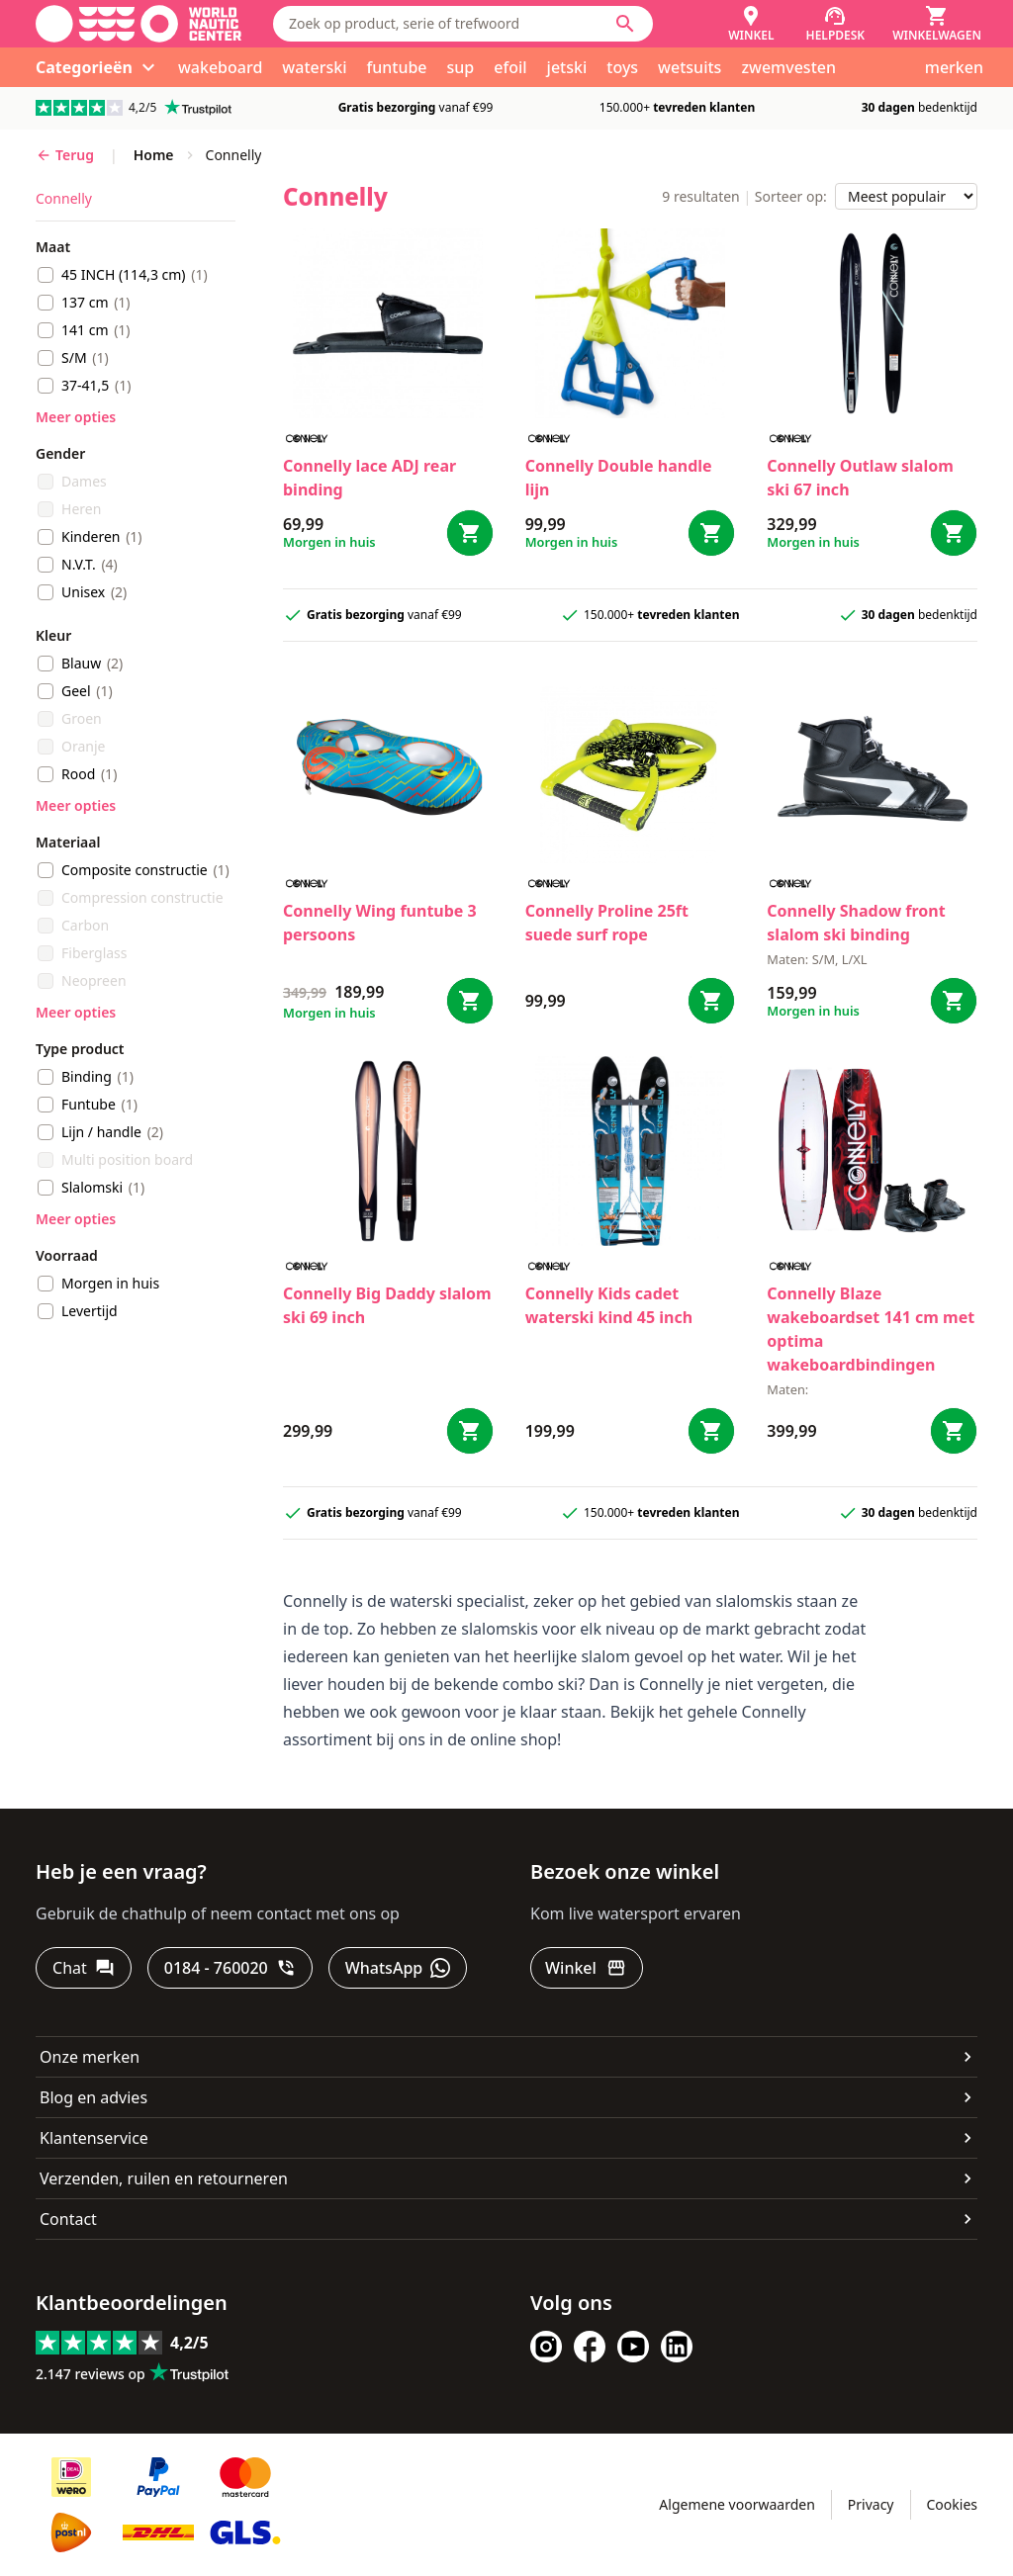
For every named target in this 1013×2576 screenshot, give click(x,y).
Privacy (871, 2504)
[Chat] (84, 1968)
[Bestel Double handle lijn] (711, 533)
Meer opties (76, 416)
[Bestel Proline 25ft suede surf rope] (711, 1000)
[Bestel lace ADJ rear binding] (470, 533)
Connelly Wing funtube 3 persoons (380, 922)
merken (954, 67)
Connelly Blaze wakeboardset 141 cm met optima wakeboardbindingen (870, 1329)
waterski (314, 67)
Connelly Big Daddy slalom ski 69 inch (387, 1305)
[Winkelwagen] (936, 23)
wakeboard (220, 67)
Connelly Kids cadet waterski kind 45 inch (609, 1305)
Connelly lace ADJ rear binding (369, 477)
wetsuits (689, 67)
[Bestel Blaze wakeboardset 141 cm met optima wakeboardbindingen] (953, 1431)
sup (461, 67)
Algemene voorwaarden (736, 2504)
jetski (567, 67)
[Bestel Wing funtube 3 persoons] (470, 1000)
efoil (510, 67)
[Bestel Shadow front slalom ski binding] (953, 1000)
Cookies (952, 2504)
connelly (64, 198)
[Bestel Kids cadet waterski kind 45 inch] (711, 1431)
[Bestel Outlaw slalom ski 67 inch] (953, 533)
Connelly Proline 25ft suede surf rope (607, 922)
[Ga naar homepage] (138, 24)
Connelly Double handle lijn (618, 477)
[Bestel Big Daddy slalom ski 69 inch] (470, 1431)
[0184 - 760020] (230, 1968)
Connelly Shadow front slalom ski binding (856, 922)
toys (622, 67)
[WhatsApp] (397, 1968)
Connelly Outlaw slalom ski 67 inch (860, 477)
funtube (397, 67)
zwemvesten (788, 67)
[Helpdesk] (835, 23)
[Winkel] (750, 23)
